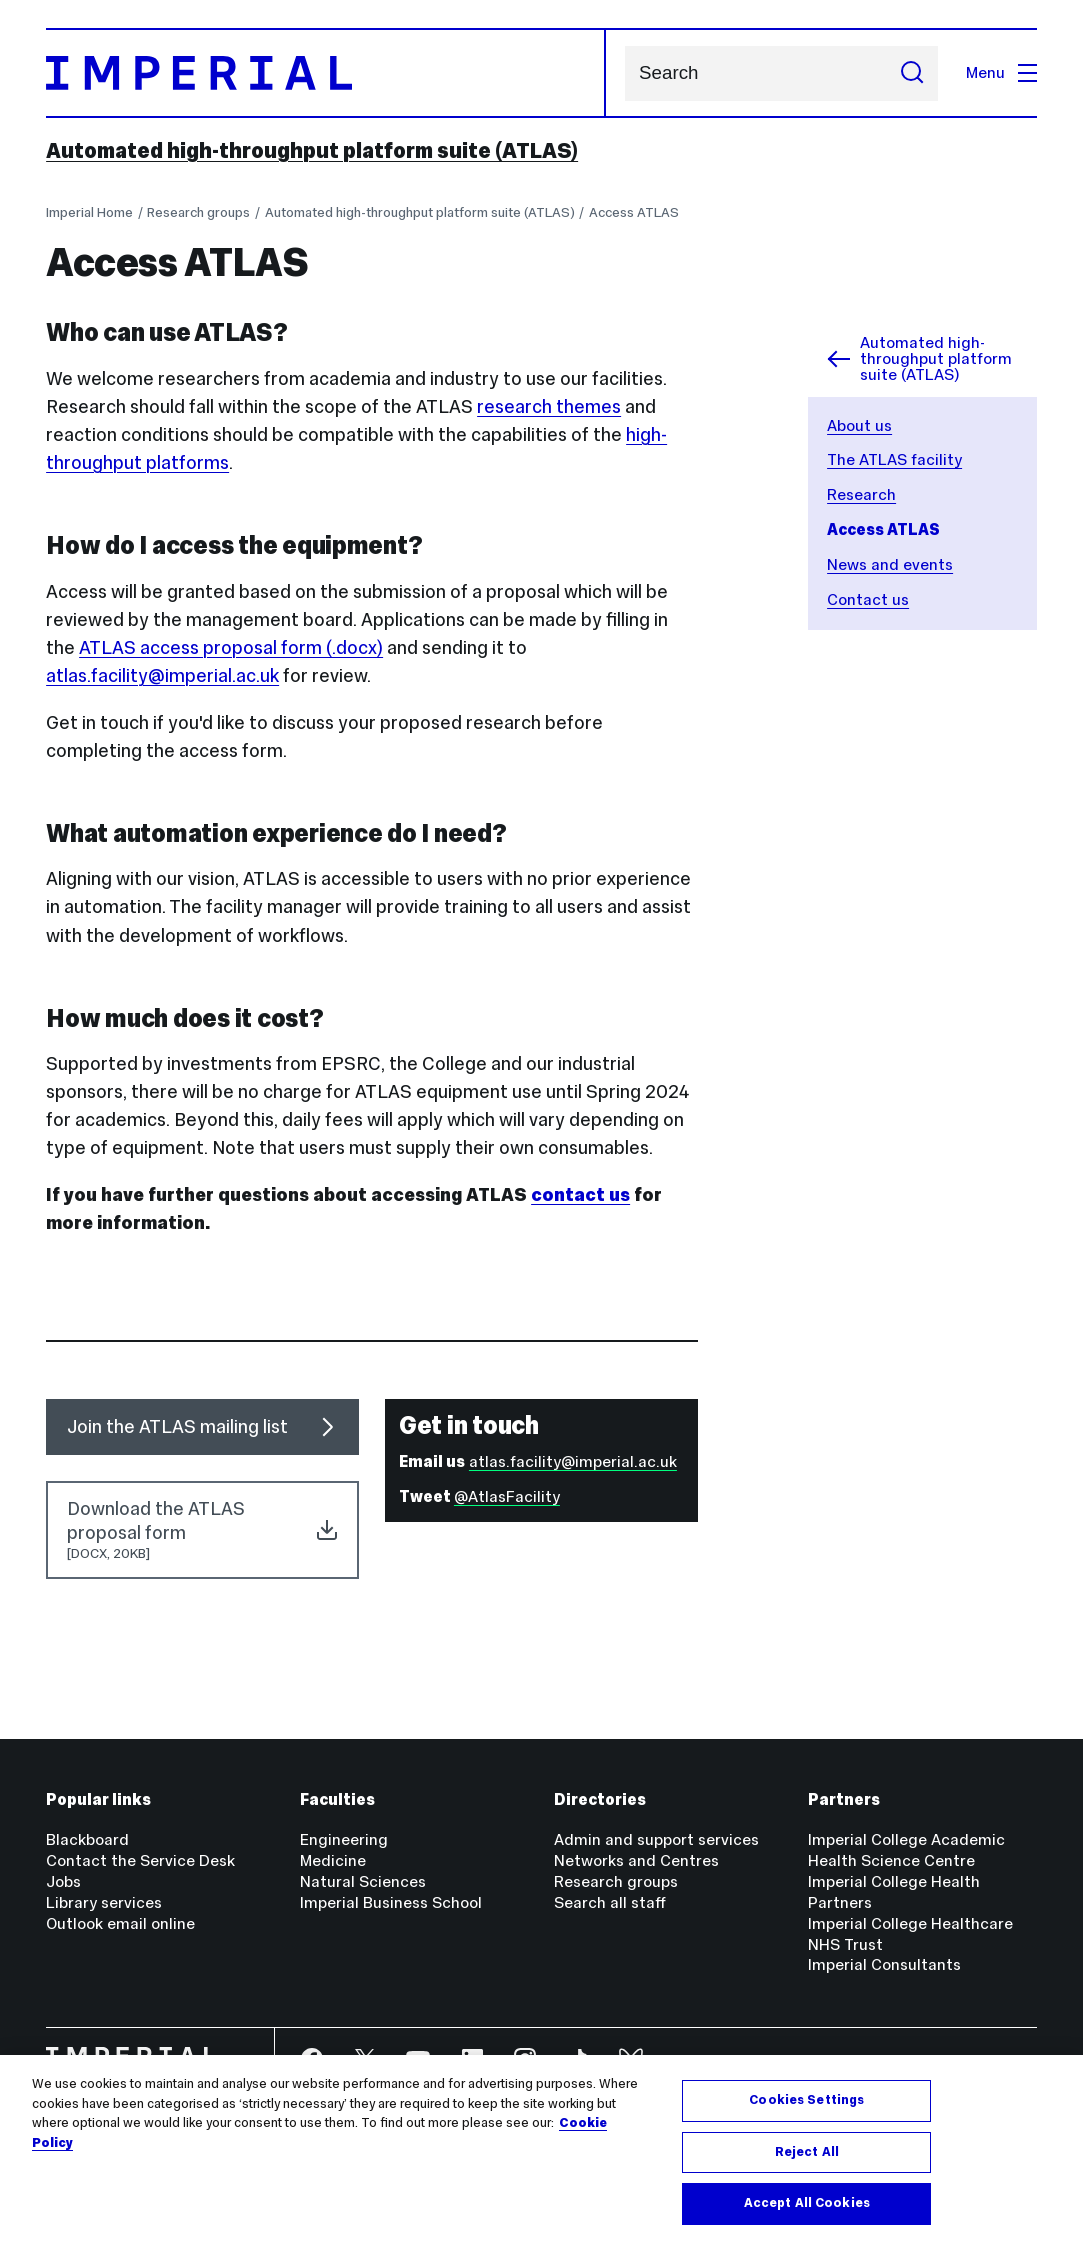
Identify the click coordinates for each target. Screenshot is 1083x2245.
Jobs (63, 1881)
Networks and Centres (636, 1860)
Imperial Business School (391, 1902)
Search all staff (610, 1902)
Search (624, 73)
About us (859, 425)
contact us (580, 1194)
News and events (890, 564)
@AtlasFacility (507, 1496)
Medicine (333, 1860)
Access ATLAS (634, 212)
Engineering (344, 1839)
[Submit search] (912, 73)
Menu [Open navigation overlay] (1001, 72)
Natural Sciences (363, 1881)
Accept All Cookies (807, 2203)
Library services (104, 1902)
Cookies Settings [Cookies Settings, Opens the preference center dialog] (806, 2100)
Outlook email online (120, 1923)
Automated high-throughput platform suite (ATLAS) (312, 150)
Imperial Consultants (884, 1964)
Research (861, 494)
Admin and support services (656, 1839)
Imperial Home (89, 212)
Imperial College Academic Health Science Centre (906, 1850)
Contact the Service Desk (140, 1860)
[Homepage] (326, 73)
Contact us (868, 599)
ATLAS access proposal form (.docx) (231, 647)
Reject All (807, 2152)
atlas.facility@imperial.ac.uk (162, 675)
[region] (541, 2150)
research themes (549, 406)
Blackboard (87, 1839)
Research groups (198, 212)
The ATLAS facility (894, 459)
